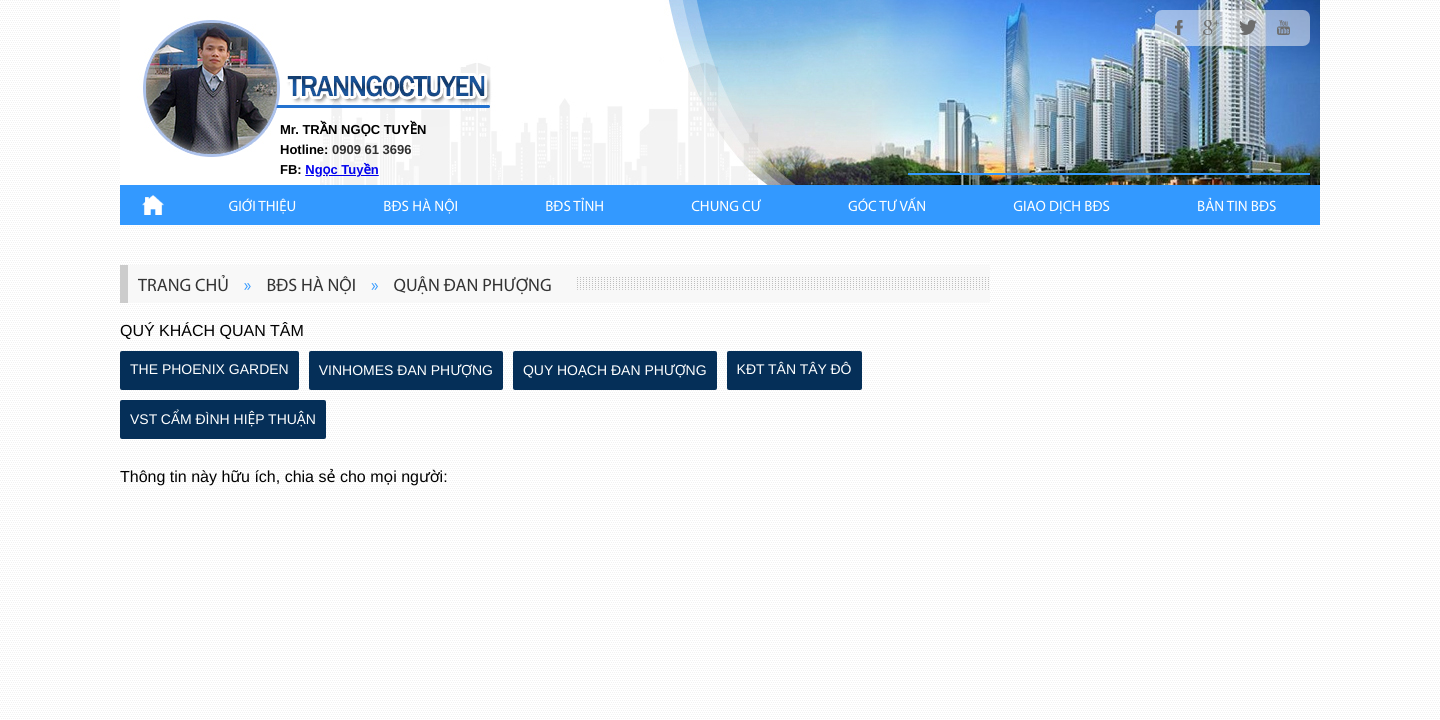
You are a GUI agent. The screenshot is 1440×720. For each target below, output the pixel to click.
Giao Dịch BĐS (1061, 207)
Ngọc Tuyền (341, 169)
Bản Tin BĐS (1236, 207)
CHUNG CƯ (726, 207)
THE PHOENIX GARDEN (209, 369)
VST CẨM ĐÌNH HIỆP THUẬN (223, 419)
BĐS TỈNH (574, 207)
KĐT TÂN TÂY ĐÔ (794, 369)
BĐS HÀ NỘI (420, 207)
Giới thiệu (263, 207)
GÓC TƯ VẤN (887, 207)
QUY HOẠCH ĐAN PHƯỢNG (615, 370)
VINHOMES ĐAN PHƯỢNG (406, 370)
